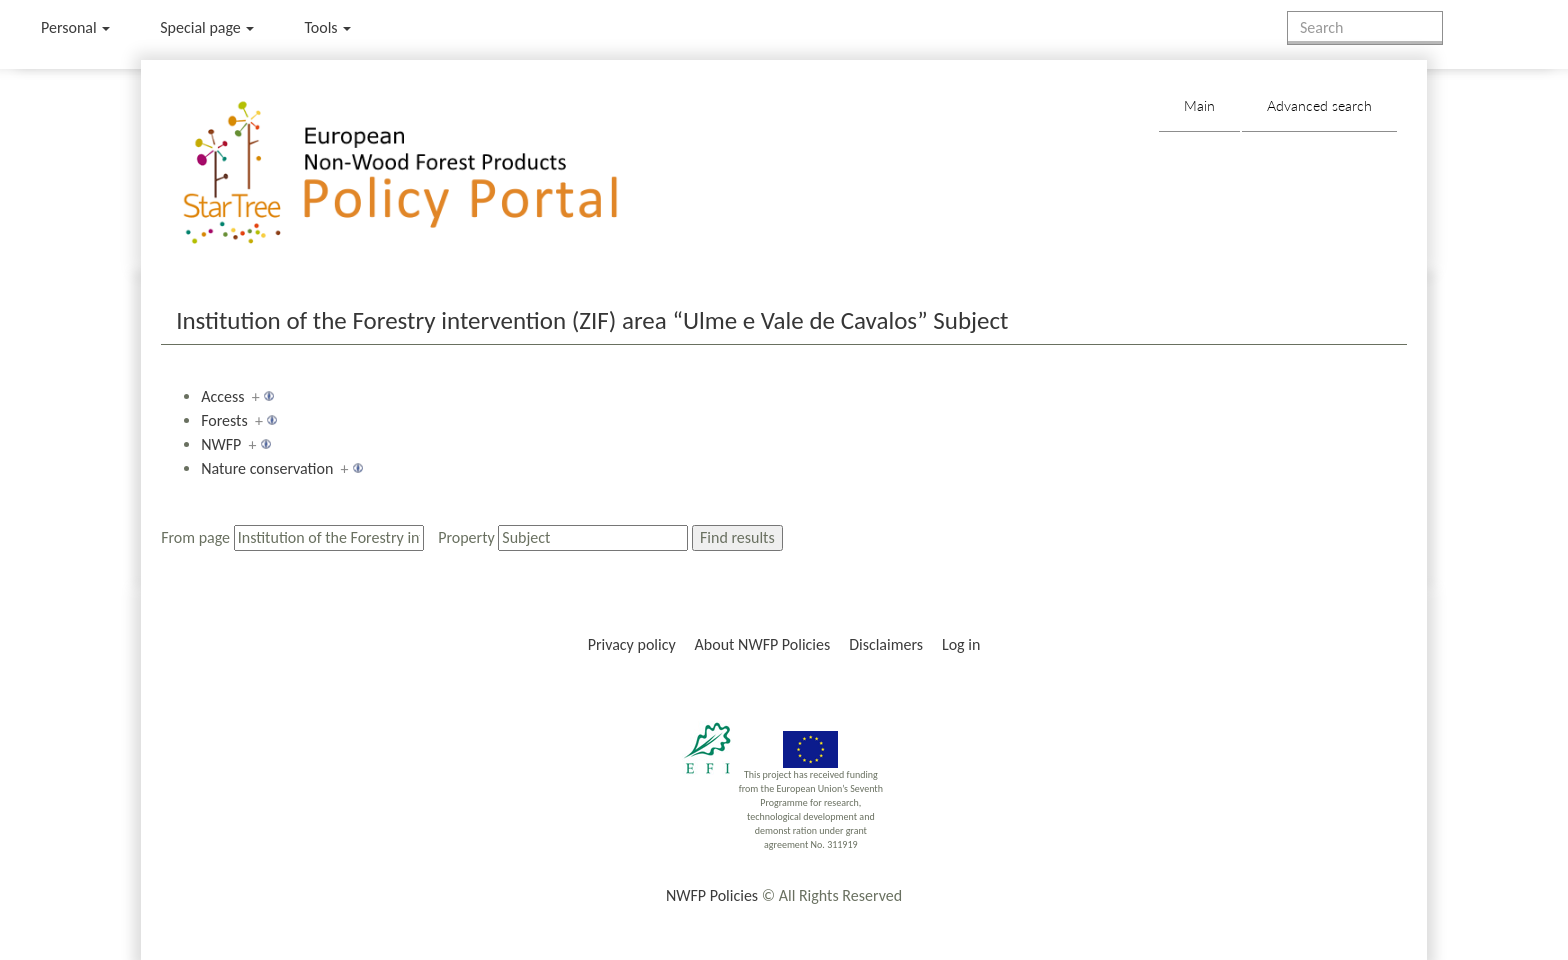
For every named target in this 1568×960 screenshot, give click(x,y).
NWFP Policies (712, 895)
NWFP (221, 444)
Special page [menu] (207, 27)
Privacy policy (632, 644)
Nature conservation (267, 468)
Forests (224, 420)
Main (1199, 105)
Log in (961, 644)
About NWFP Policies (763, 644)
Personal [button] (75, 27)
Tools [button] (327, 27)
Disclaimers (886, 644)
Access (222, 396)
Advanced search (1319, 105)
